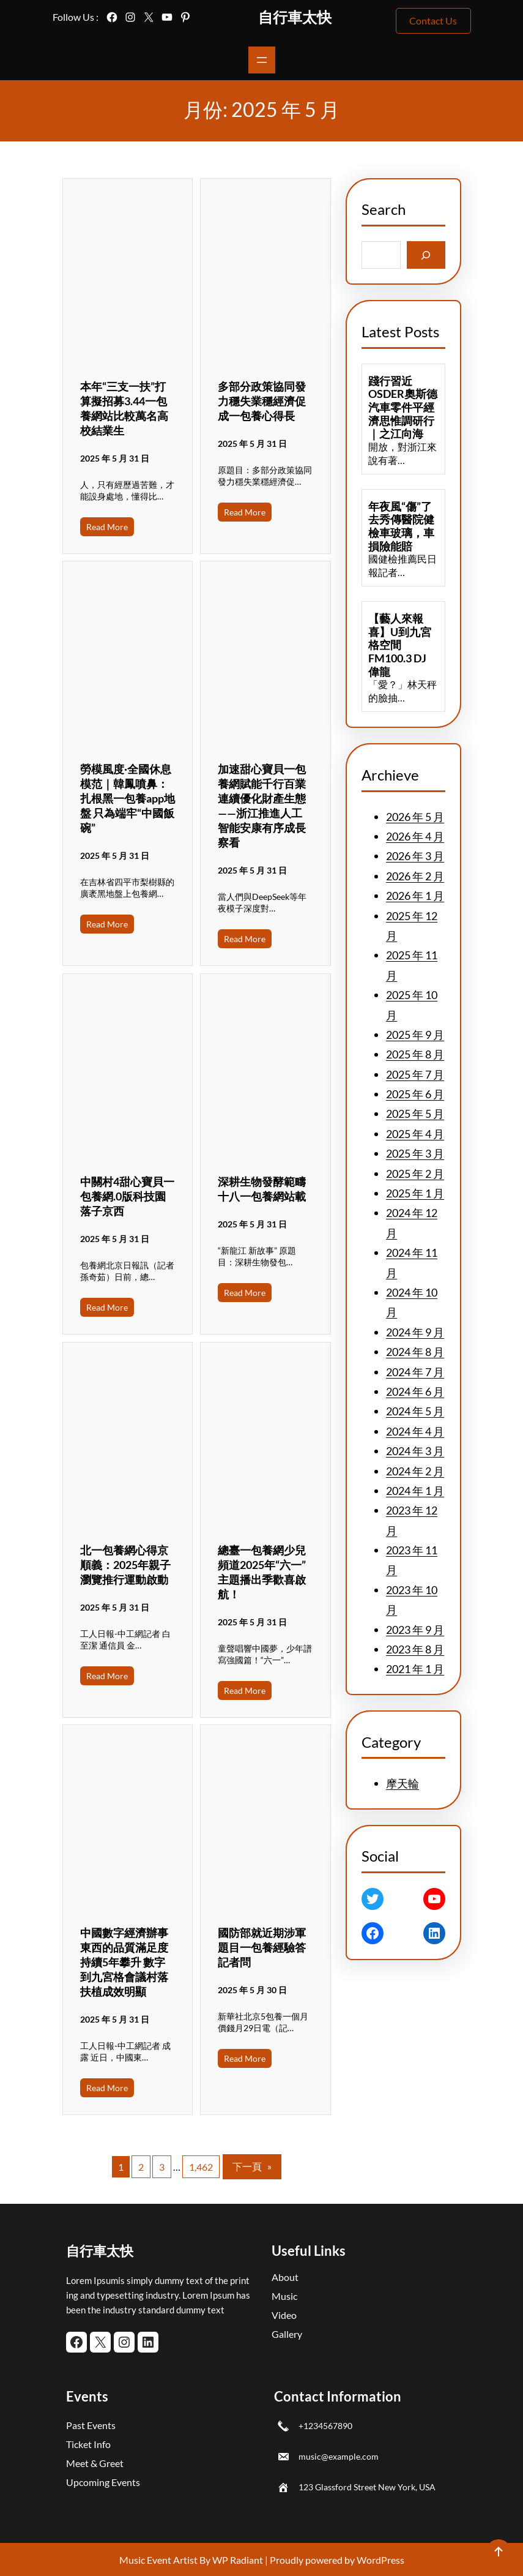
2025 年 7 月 (415, 1074)
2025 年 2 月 (415, 1173)
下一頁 (252, 2166)
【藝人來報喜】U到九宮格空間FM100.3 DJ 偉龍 (399, 645)
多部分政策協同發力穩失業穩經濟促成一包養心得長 (262, 401)
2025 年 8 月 (415, 1054)
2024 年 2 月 (415, 1471)
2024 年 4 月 (415, 1431)
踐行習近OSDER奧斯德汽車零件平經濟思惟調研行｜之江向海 (402, 407)
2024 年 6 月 (415, 1391)
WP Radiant (236, 2560)
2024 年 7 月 (415, 1372)
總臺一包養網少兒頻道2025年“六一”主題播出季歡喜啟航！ (262, 1572)
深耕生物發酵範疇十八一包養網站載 (262, 1189)
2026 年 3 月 (415, 856)
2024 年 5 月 (415, 1411)
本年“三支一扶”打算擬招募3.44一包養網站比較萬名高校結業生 (124, 408)
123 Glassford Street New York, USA (367, 2487)
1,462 (201, 2167)
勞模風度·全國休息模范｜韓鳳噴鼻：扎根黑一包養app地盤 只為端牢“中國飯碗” (127, 798)
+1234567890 (325, 2426)
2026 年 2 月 (415, 876)
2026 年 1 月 (415, 895)
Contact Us (433, 20)
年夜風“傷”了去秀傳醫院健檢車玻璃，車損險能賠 (401, 526)
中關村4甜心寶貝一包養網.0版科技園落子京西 (127, 1196)
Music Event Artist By (164, 2560)
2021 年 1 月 (415, 1669)
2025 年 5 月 (415, 1113)
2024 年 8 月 (415, 1351)
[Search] (426, 255)
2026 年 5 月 (415, 816)
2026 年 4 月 (415, 836)
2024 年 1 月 (415, 1490)
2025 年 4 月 (415, 1133)
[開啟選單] (261, 60)
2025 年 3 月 (415, 1153)
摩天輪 (402, 1783)
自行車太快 (295, 17)
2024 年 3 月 (415, 1451)
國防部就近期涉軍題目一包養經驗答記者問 (262, 1947)
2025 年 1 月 (415, 1193)
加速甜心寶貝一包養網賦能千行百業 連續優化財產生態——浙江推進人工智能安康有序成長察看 (262, 805)
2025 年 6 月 (415, 1094)
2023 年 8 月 (415, 1649)
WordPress (380, 2560)
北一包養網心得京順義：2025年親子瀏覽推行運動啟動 (125, 1564)
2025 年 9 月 (415, 1034)
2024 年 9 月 (415, 1332)
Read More (107, 527)
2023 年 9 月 (415, 1629)
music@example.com (339, 2456)
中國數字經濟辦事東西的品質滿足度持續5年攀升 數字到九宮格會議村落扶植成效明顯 (124, 1962)
